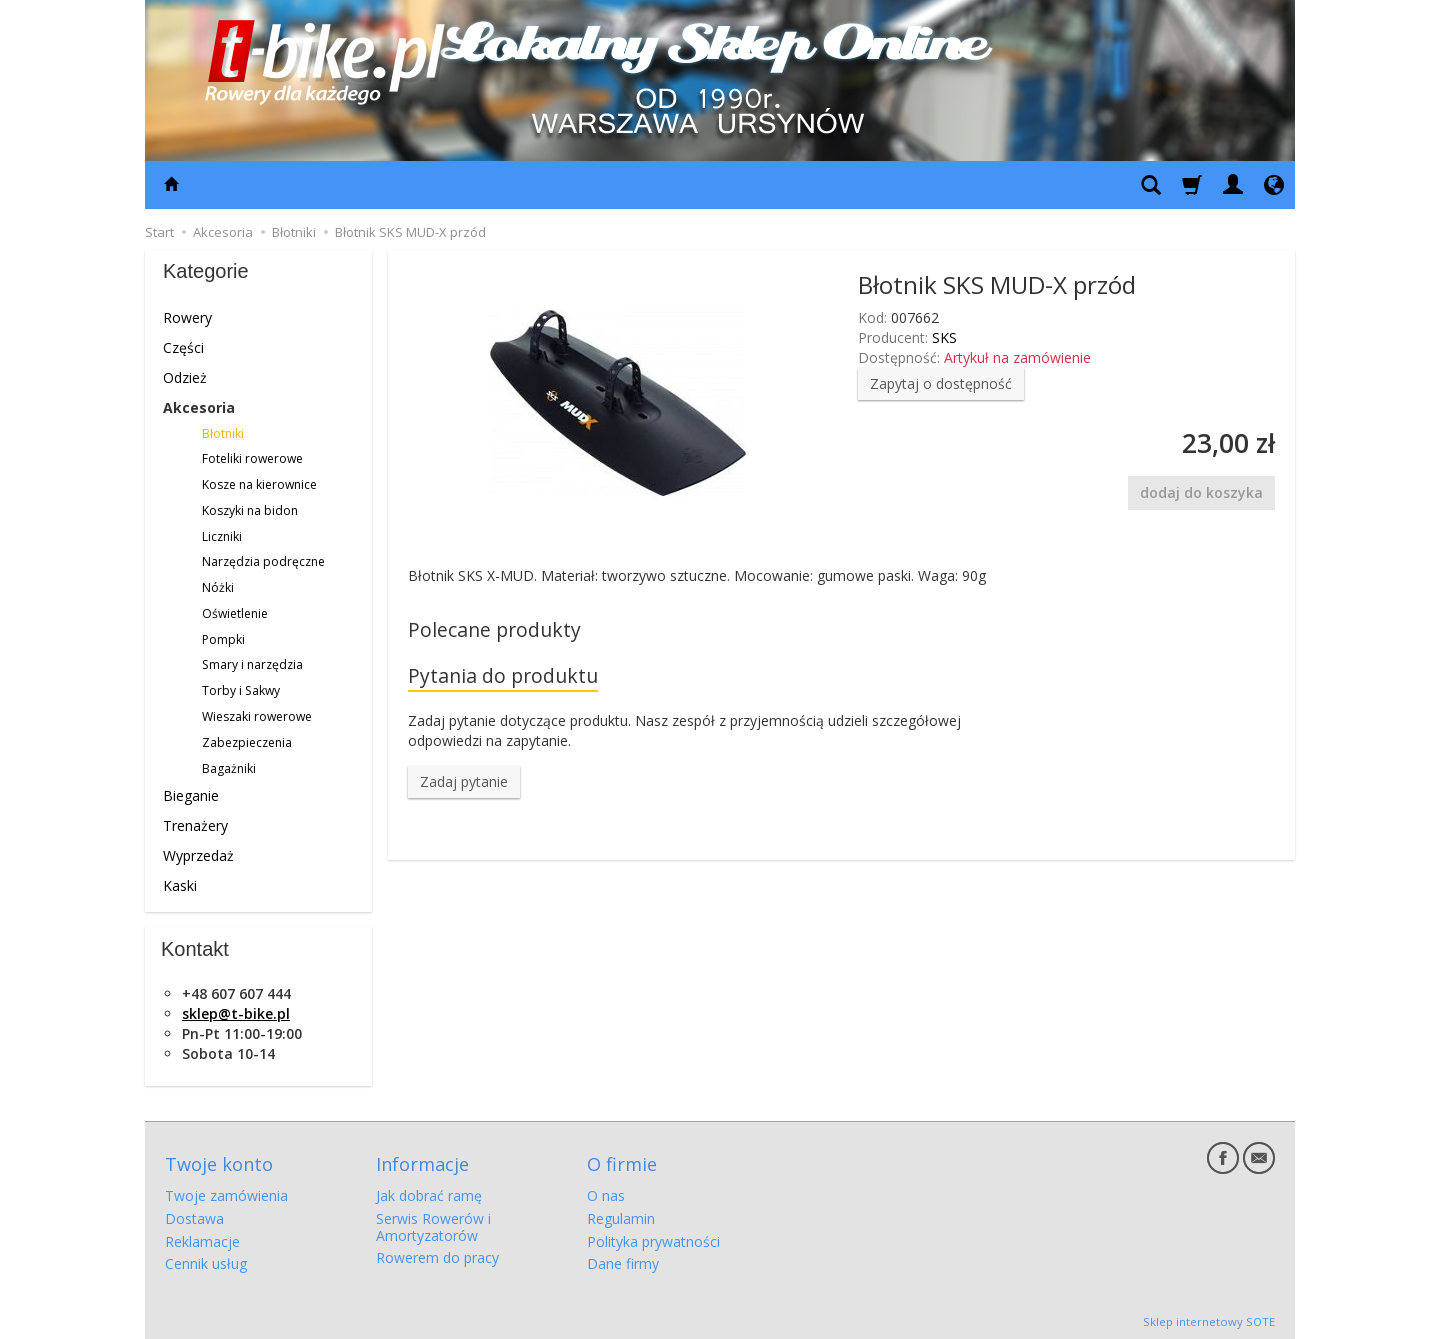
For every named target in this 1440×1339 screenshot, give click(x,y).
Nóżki (218, 587)
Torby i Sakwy (241, 690)
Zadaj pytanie (464, 782)
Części (183, 347)
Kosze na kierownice (259, 484)
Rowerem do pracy (437, 1255)
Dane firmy (623, 1261)
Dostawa (194, 1215)
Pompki (223, 639)
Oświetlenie (235, 613)
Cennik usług (206, 1261)
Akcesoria (199, 407)
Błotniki (223, 433)
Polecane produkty (494, 629)
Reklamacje (202, 1238)
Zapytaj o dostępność (941, 383)
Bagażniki (229, 768)
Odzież (185, 377)
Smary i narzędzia (252, 664)
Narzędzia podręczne (263, 561)
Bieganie (191, 795)
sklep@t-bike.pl (236, 1013)
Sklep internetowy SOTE (1209, 1318)
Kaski (180, 885)
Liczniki (222, 536)
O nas (606, 1192)
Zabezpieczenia (247, 742)
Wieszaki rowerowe (257, 716)
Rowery (187, 317)
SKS (944, 337)
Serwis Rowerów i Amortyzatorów (433, 1224)
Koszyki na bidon (250, 510)
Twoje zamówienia (226, 1192)
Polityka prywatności (653, 1238)
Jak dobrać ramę (429, 1192)
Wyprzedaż (198, 855)
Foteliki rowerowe (252, 458)
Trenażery (195, 825)
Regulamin (621, 1215)
